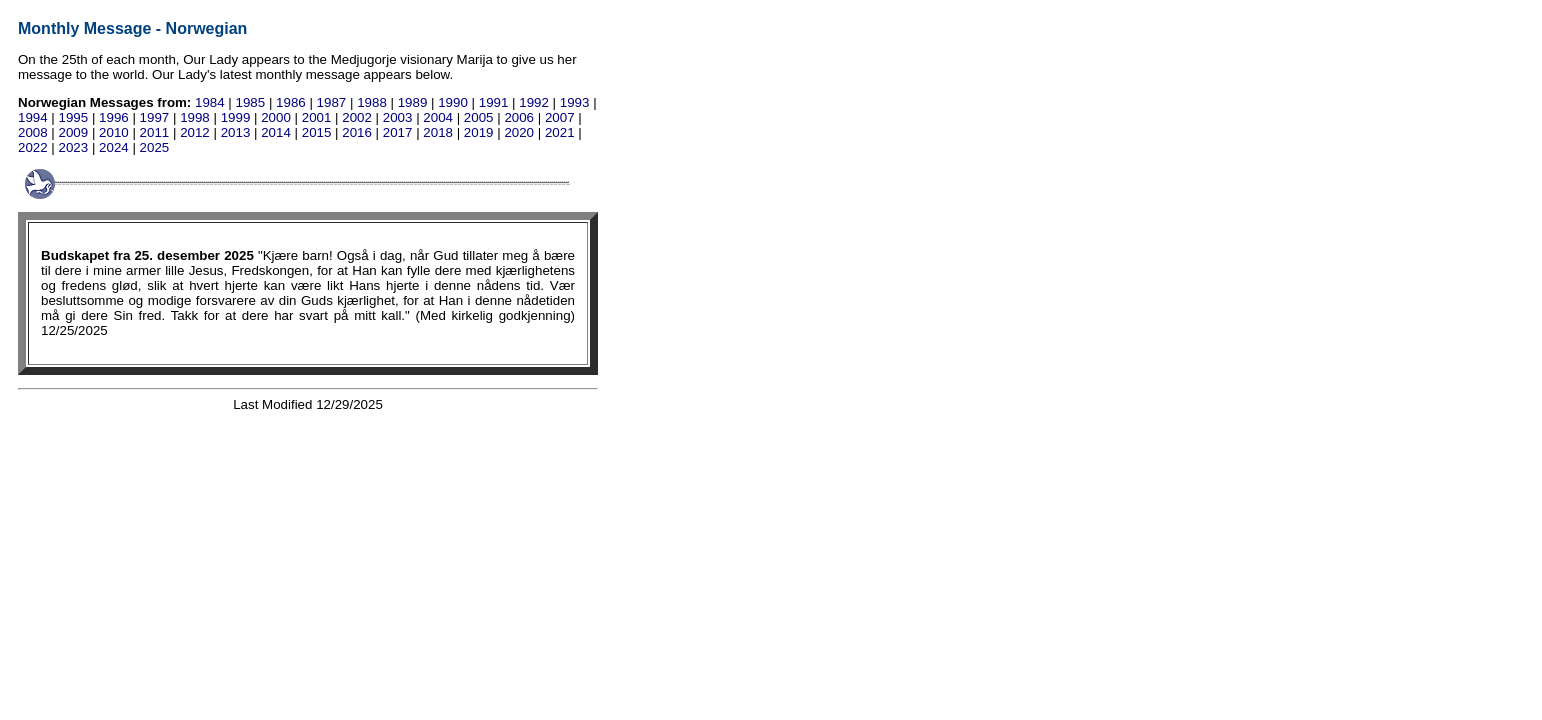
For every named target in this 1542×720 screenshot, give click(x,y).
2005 (479, 117)
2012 (195, 132)
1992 (534, 102)
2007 (560, 117)
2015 (317, 132)
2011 (155, 132)
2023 (74, 147)
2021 (560, 132)
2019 (479, 132)
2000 (276, 117)
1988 (372, 102)
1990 (453, 102)
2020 (519, 132)
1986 (291, 102)
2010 (114, 132)
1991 (494, 102)
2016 (357, 132)
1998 (195, 117)
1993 (575, 102)
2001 (317, 117)
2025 (155, 147)
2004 (438, 117)
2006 (519, 117)
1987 (332, 102)
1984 (210, 102)
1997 (155, 117)
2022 (33, 147)
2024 (114, 147)
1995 (74, 117)
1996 (114, 117)
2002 (357, 117)
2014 (276, 132)
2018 (438, 132)
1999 (236, 117)
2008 (33, 132)
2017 (398, 132)
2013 (236, 132)
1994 (33, 117)
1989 (413, 102)
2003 (398, 117)
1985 (251, 102)
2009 (74, 132)
